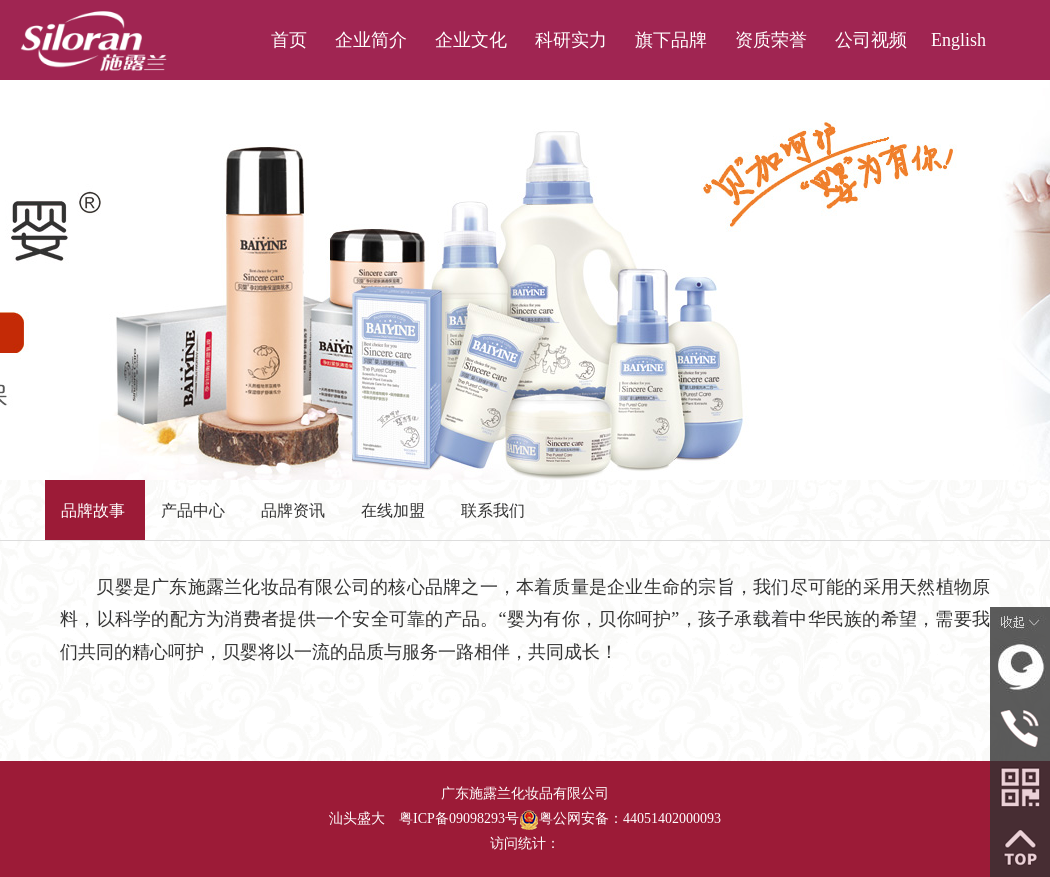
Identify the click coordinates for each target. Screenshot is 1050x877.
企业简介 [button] (371, 40)
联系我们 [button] (871, 120)
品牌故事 (93, 510)
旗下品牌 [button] (671, 40)
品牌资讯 (293, 510)
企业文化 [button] (471, 40)
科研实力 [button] (571, 40)
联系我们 (493, 510)
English (958, 40)
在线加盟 (393, 510)
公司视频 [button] (871, 40)
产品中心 (193, 510)
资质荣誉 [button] (771, 40)
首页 (289, 40)
